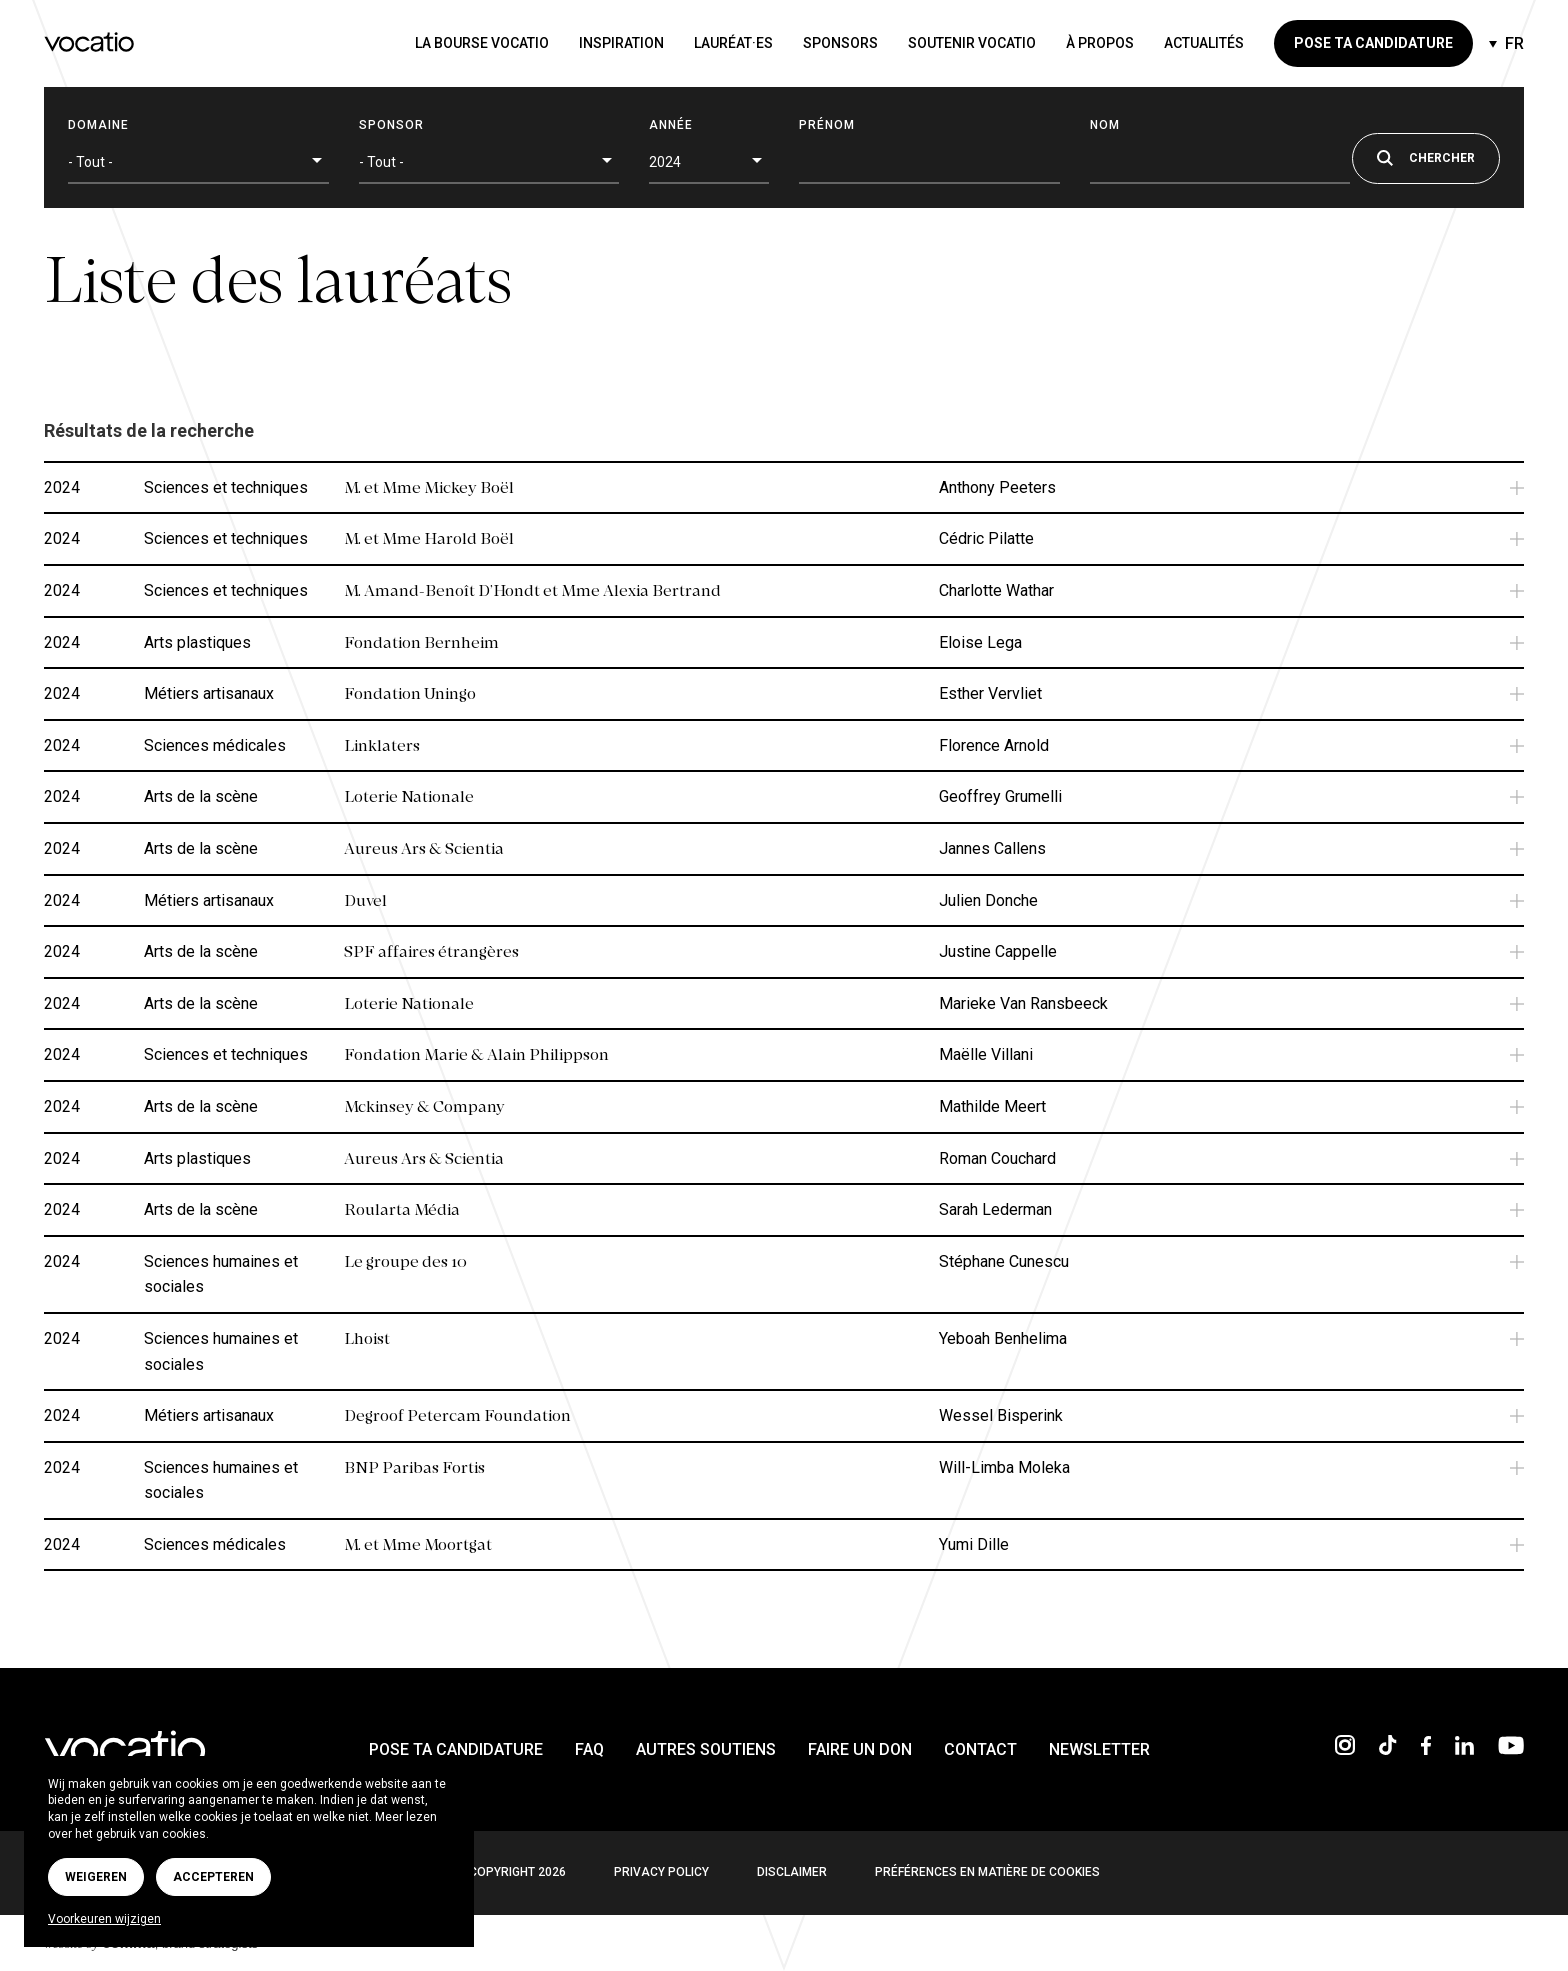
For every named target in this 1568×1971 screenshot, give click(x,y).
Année (671, 125)
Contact (980, 1749)
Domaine (98, 125)
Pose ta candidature (1373, 43)
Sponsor (391, 125)
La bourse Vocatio (482, 43)
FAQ (589, 1749)
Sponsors (840, 43)
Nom (1105, 125)
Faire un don (860, 1749)
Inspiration (621, 43)
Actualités (1204, 43)
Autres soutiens (706, 1749)
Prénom (827, 125)
